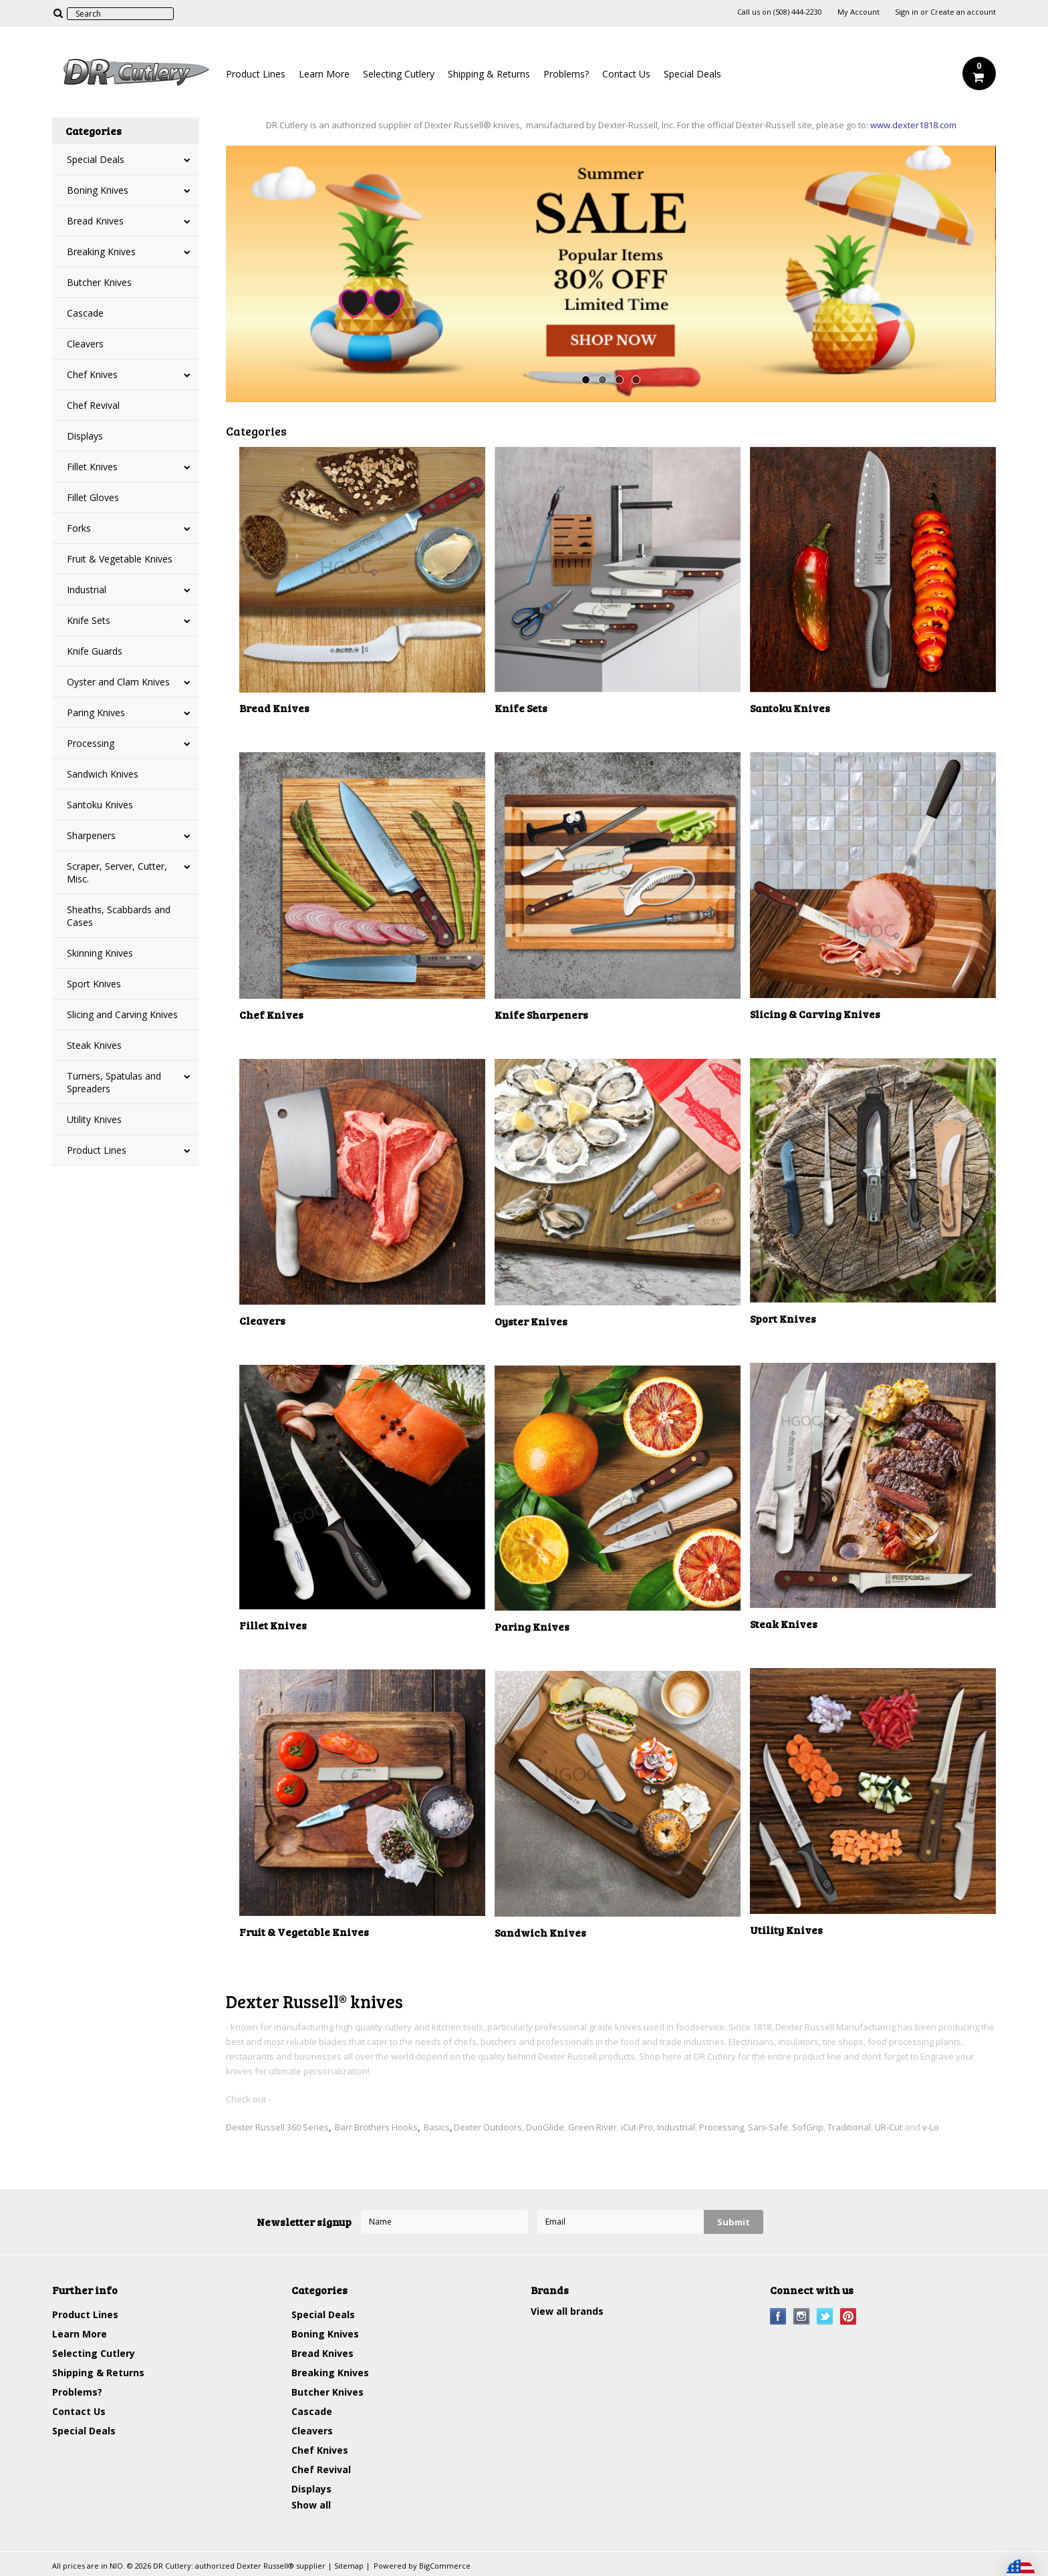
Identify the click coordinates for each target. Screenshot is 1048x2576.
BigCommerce (445, 2566)
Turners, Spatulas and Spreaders (114, 1082)
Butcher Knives (99, 282)
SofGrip (807, 2127)
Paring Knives (96, 712)
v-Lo (930, 2127)
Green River (592, 2127)
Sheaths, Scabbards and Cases (118, 916)
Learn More (324, 73)
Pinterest (848, 2316)
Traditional (849, 2127)
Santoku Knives (100, 804)
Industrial (86, 589)
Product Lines (255, 73)
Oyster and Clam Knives (118, 681)
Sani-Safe (768, 2127)
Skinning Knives (100, 953)
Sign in (906, 12)
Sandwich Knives (102, 774)
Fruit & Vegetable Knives (119, 558)
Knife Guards (94, 651)
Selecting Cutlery (398, 73)
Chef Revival (93, 405)
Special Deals (692, 73)
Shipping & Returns (489, 73)
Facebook (778, 2316)
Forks (79, 528)
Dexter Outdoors (488, 2127)
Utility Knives (94, 1119)
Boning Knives (97, 190)
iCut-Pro (637, 2127)
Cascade (85, 313)
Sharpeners (91, 835)
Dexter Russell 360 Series (277, 2127)
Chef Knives (92, 374)
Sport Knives (94, 983)
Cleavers (85, 343)
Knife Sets (88, 620)
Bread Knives (95, 220)
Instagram (801, 2316)
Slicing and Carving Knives (122, 1014)
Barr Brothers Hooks (376, 2127)
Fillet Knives (92, 466)
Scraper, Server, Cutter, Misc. (117, 872)
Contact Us (626, 73)
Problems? (566, 73)
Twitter (825, 2316)
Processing (90, 743)
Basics (437, 2127)
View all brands (567, 2311)
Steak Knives (94, 1045)
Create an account (963, 12)
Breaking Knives (101, 251)
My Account (858, 12)
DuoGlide (545, 2127)
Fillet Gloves (93, 497)
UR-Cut (888, 2127)
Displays (85, 436)
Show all (311, 2505)
